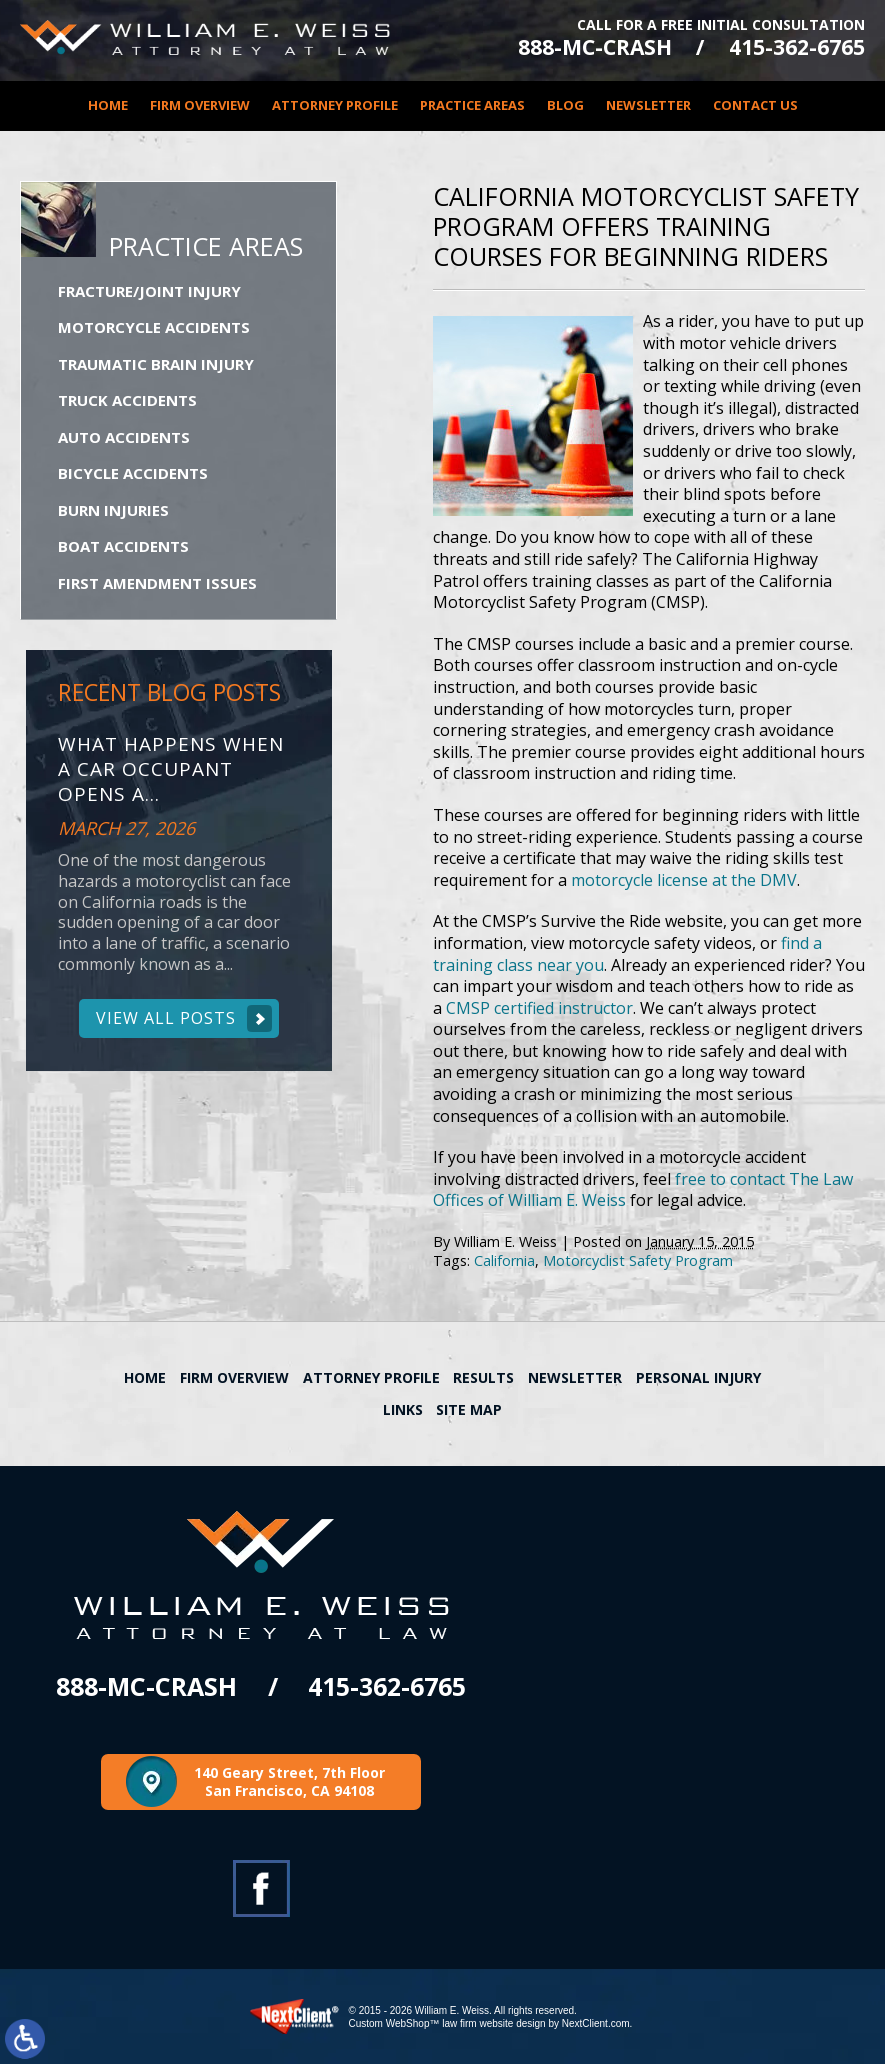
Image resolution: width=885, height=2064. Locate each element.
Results (483, 1377)
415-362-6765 (797, 47)
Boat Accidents (123, 546)
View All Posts (166, 1018)
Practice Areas (472, 105)
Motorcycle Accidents (154, 327)
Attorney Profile (335, 105)
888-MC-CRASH (595, 47)
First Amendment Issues (157, 583)
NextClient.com (596, 2023)
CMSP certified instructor (539, 1008)
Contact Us (755, 105)
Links (403, 1409)
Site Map (469, 1409)
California (504, 1260)
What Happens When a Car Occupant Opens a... (171, 769)
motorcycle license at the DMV (684, 880)
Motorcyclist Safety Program (638, 1260)
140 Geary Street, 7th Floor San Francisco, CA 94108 (289, 1781)
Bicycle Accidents (133, 473)
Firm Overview (200, 105)
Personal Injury (698, 1377)
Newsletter (648, 105)
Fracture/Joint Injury (149, 291)
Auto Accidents (124, 437)
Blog (565, 105)
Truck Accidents (127, 400)
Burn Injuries (113, 510)
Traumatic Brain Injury (156, 364)
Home (108, 105)
